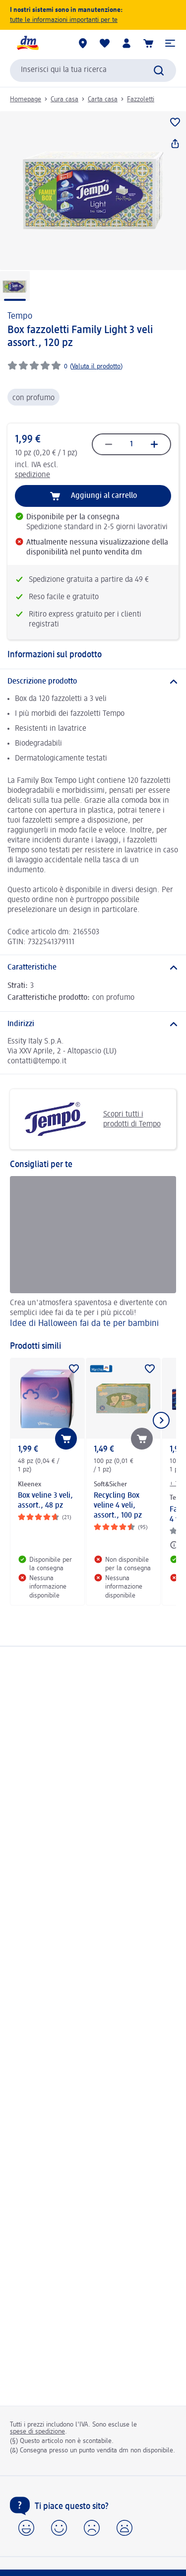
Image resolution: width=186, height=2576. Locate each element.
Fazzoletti (140, 99)
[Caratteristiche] (93, 967)
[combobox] (93, 70)
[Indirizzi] (93, 1024)
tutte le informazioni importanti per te (64, 19)
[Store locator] (83, 43)
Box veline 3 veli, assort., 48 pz (45, 1501)
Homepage (25, 99)
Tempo (19, 316)
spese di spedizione (37, 2431)
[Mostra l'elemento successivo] (161, 1420)
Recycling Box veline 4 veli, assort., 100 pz (118, 1506)
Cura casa (64, 99)
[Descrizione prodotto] (93, 681)
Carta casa (103, 99)
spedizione (32, 475)
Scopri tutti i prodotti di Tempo (89, 1119)
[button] (170, 43)
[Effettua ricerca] (159, 70)
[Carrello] (148, 43)
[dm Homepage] (27, 43)
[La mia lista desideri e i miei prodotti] (105, 43)
